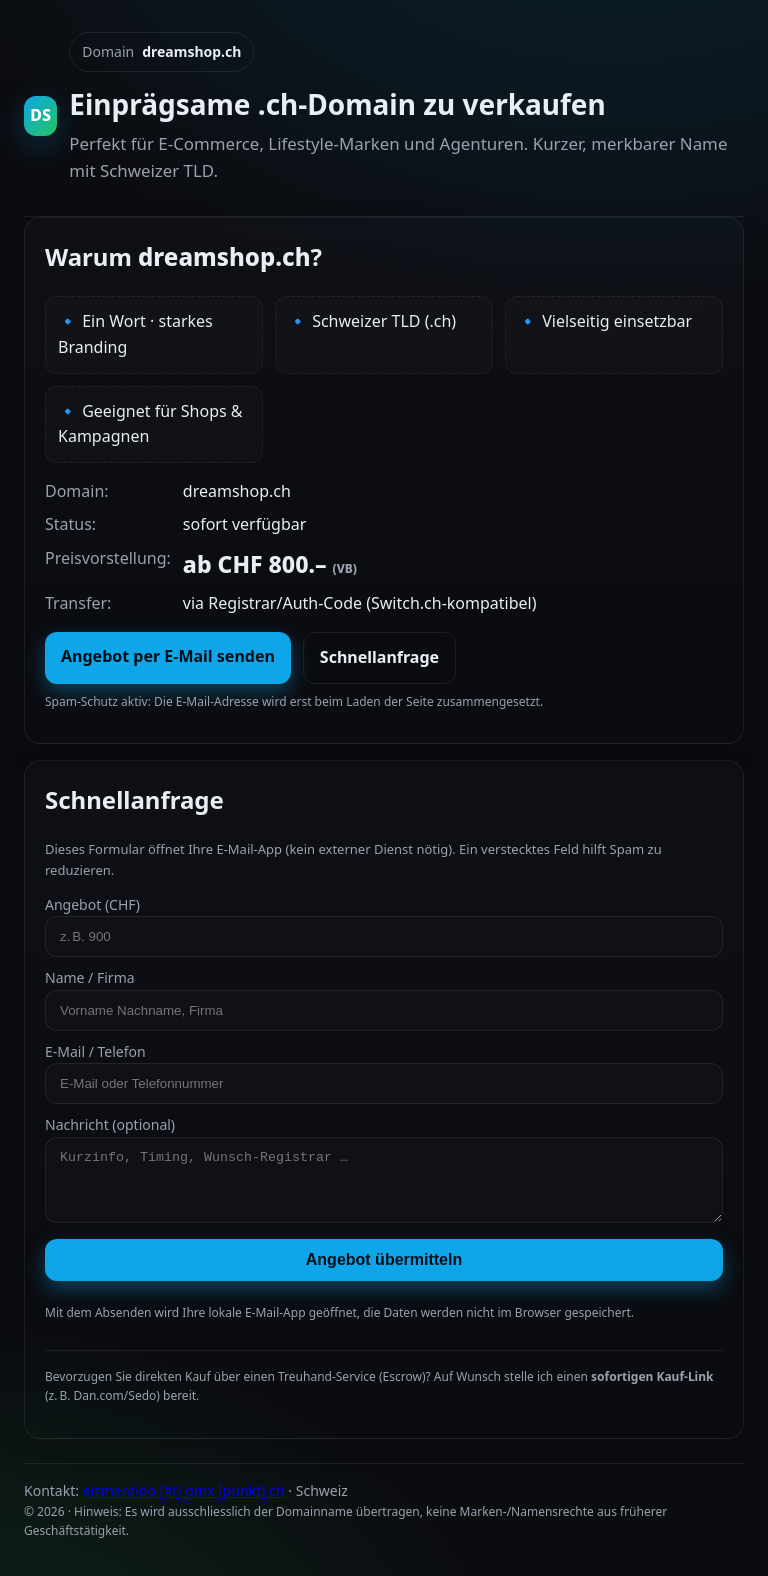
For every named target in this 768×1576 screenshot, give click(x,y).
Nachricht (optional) (384, 1174)
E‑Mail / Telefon (384, 1073)
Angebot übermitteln (384, 1271)
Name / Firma (384, 999)
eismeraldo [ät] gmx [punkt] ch (184, 1502)
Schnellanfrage (379, 657)
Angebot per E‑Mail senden (168, 656)
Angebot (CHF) (384, 926)
